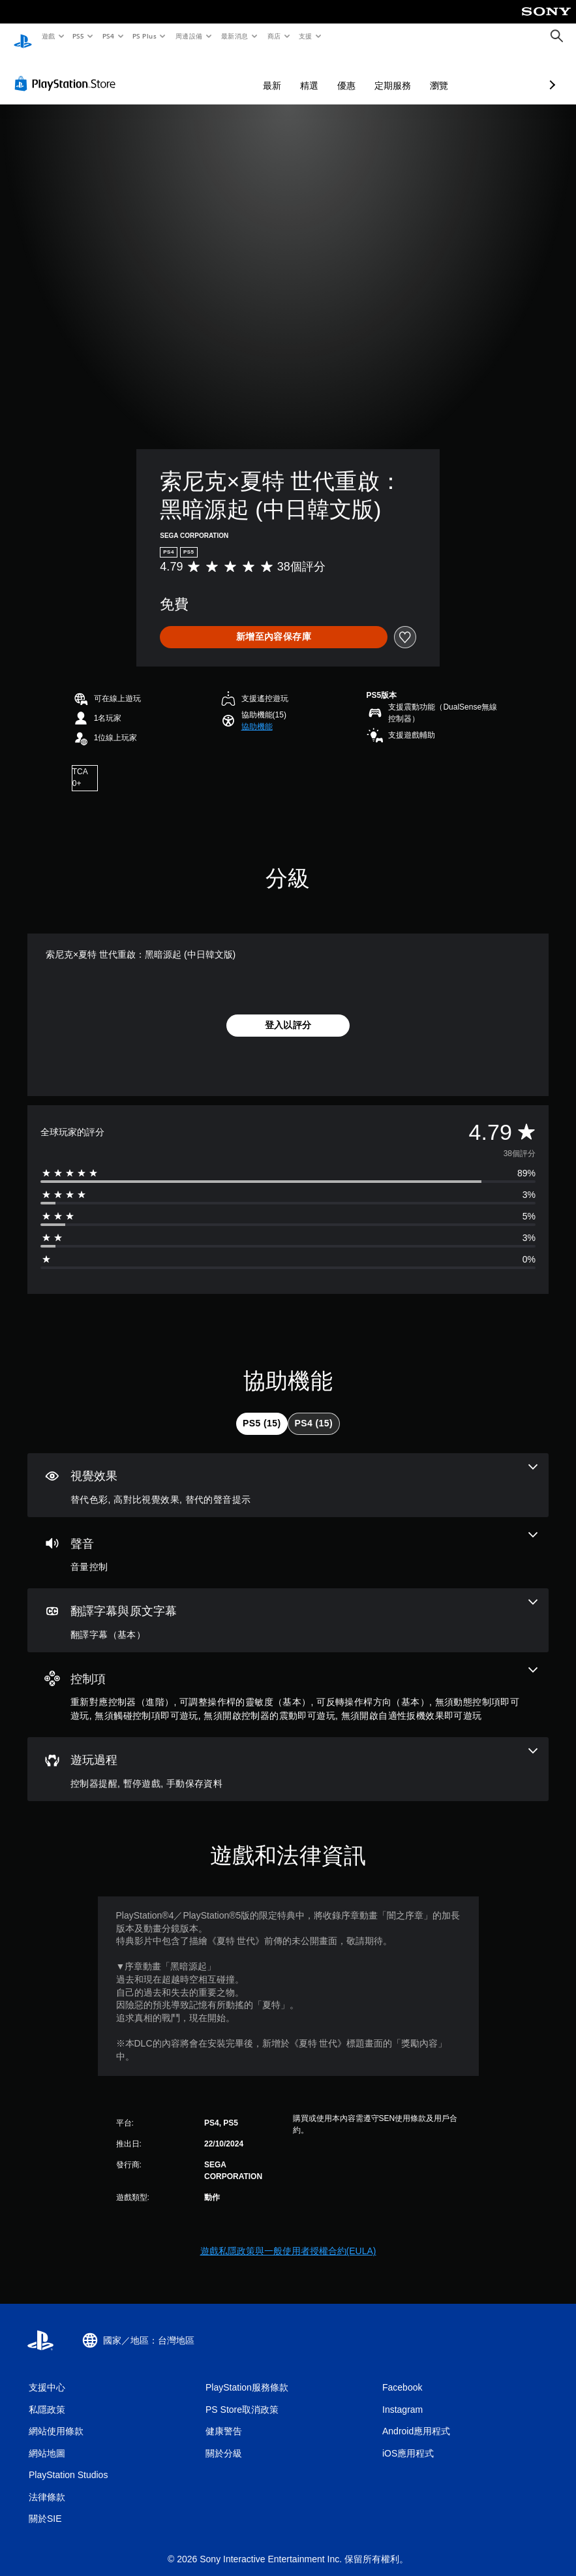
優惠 (277, 73)
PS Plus (144, 35)
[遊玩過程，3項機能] (288, 1757)
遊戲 (48, 35)
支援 (305, 35)
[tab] (261, 1411)
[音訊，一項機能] (288, 1541)
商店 (273, 35)
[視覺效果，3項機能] (288, 1473)
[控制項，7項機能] (288, 1682)
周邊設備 (188, 35)
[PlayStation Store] (67, 71)
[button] (257, 714)
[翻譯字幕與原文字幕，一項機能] (288, 1608)
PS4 (108, 35)
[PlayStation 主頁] (23, 37)
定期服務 (323, 73)
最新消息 (235, 35)
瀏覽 (370, 73)
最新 (203, 73)
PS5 (78, 35)
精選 (240, 73)
